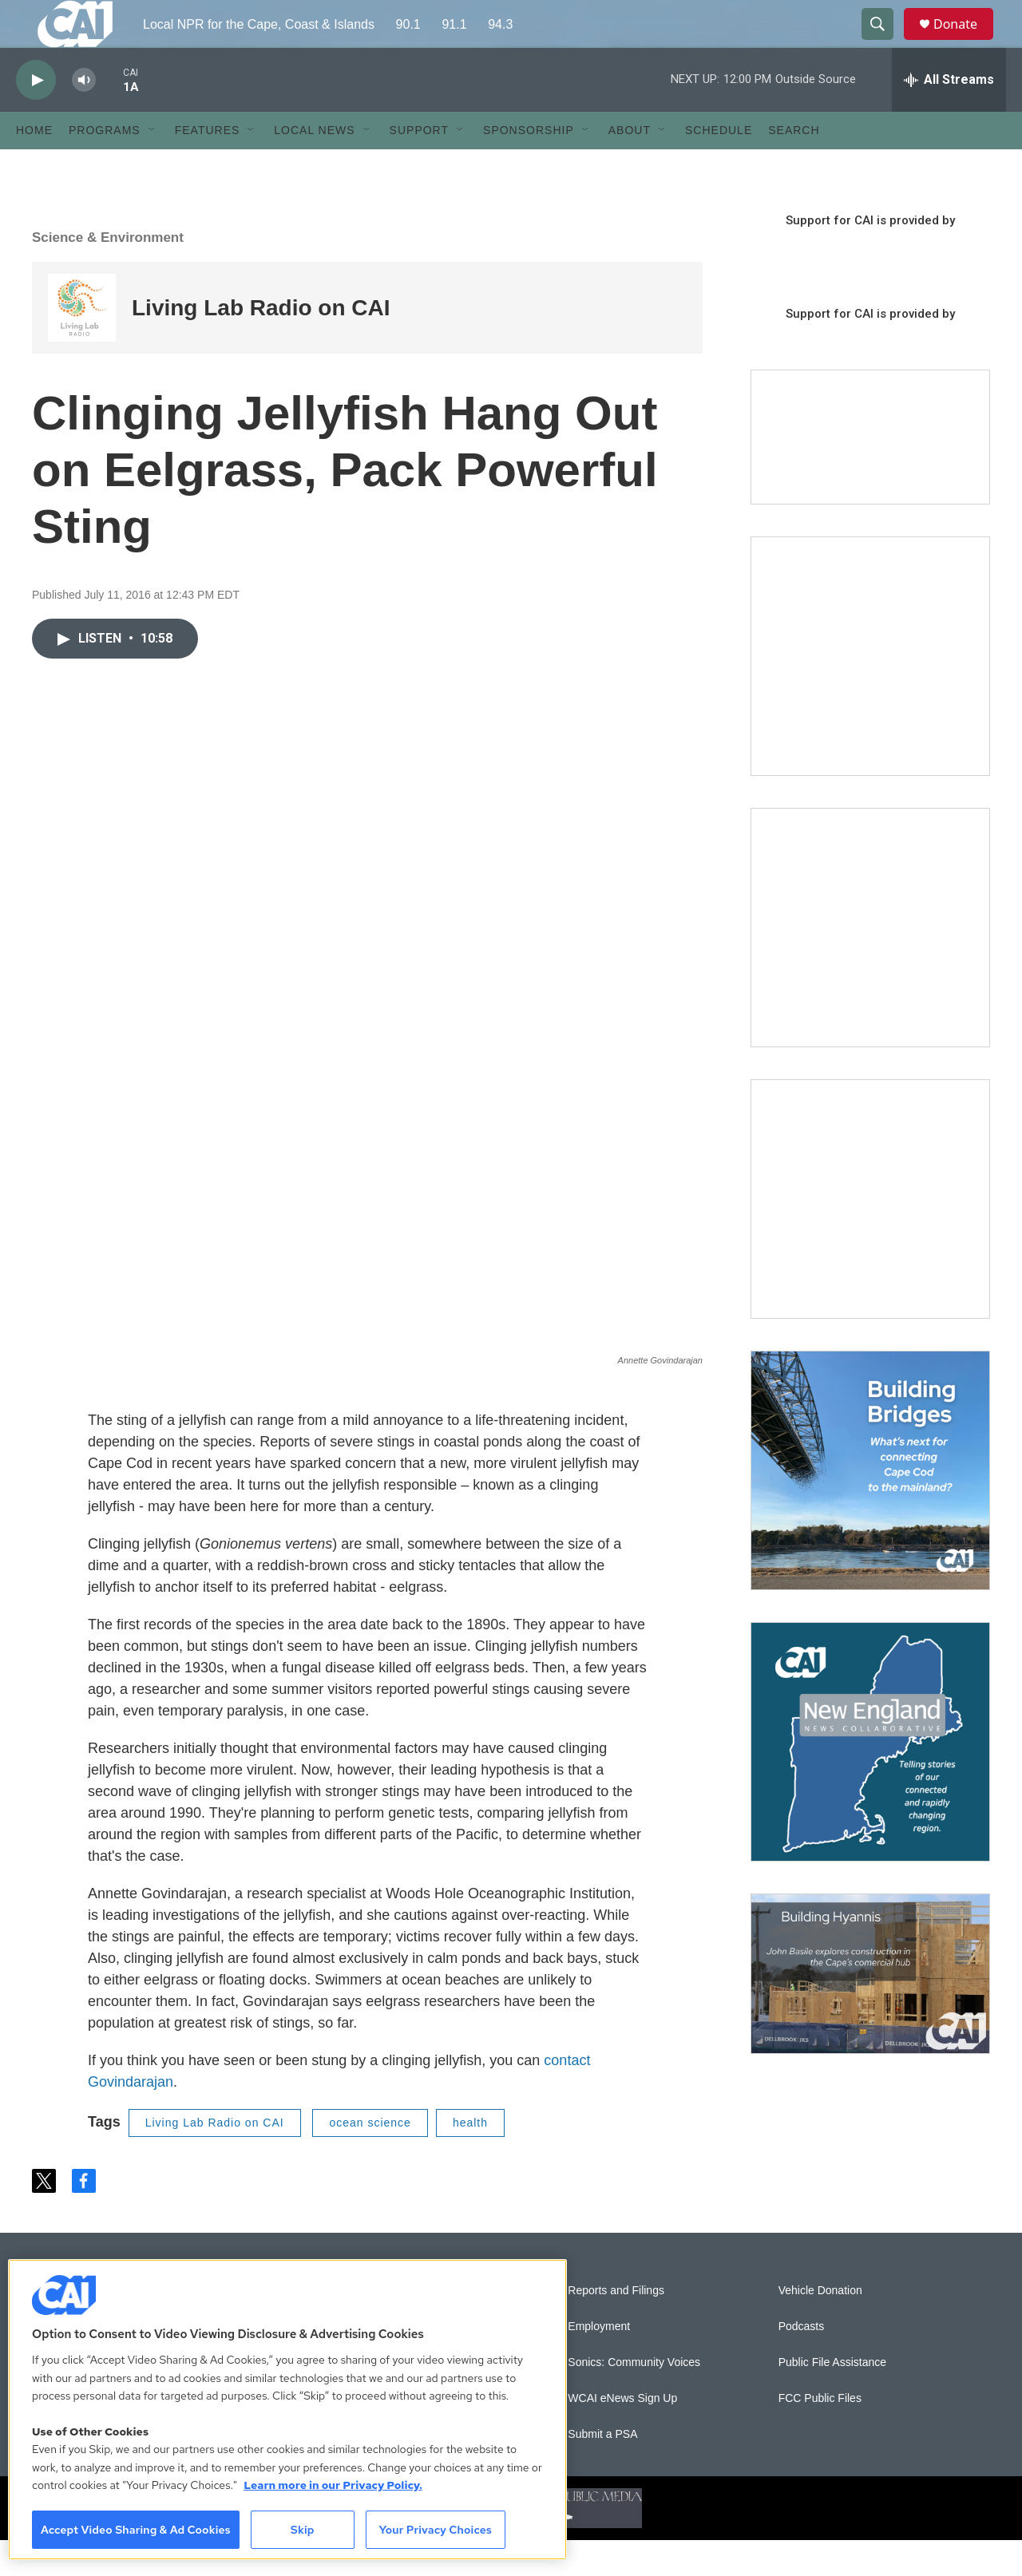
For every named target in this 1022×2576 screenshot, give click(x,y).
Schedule (718, 166)
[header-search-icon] (885, 42)
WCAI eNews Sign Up (622, 2434)
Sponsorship (528, 166)
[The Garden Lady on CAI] (870, 692)
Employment (599, 2362)
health (470, 2158)
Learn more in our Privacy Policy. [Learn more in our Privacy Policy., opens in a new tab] (333, 2485)
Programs (105, 166)
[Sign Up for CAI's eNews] (870, 963)
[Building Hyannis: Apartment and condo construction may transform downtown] (870, 2009)
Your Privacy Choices (435, 2530)
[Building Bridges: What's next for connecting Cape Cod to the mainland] (870, 1506)
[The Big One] (870, 1235)
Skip (303, 2530)
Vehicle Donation (820, 2327)
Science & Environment (108, 273)
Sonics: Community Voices (634, 2398)
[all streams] (949, 116)
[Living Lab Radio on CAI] (82, 344)
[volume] (83, 116)
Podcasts (801, 2362)
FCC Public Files (820, 2434)
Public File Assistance (832, 2398)
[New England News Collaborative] (870, 1778)
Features (207, 166)
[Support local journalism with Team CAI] (870, 473)
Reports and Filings (616, 2327)
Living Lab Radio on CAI (261, 343)
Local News (314, 166)
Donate (965, 42)
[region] (287, 2409)
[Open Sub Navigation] (152, 166)
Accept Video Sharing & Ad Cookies (136, 2530)
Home (34, 166)
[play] (36, 116)
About (629, 166)
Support (419, 166)
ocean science (370, 2158)
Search (793, 166)
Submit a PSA (602, 2470)
